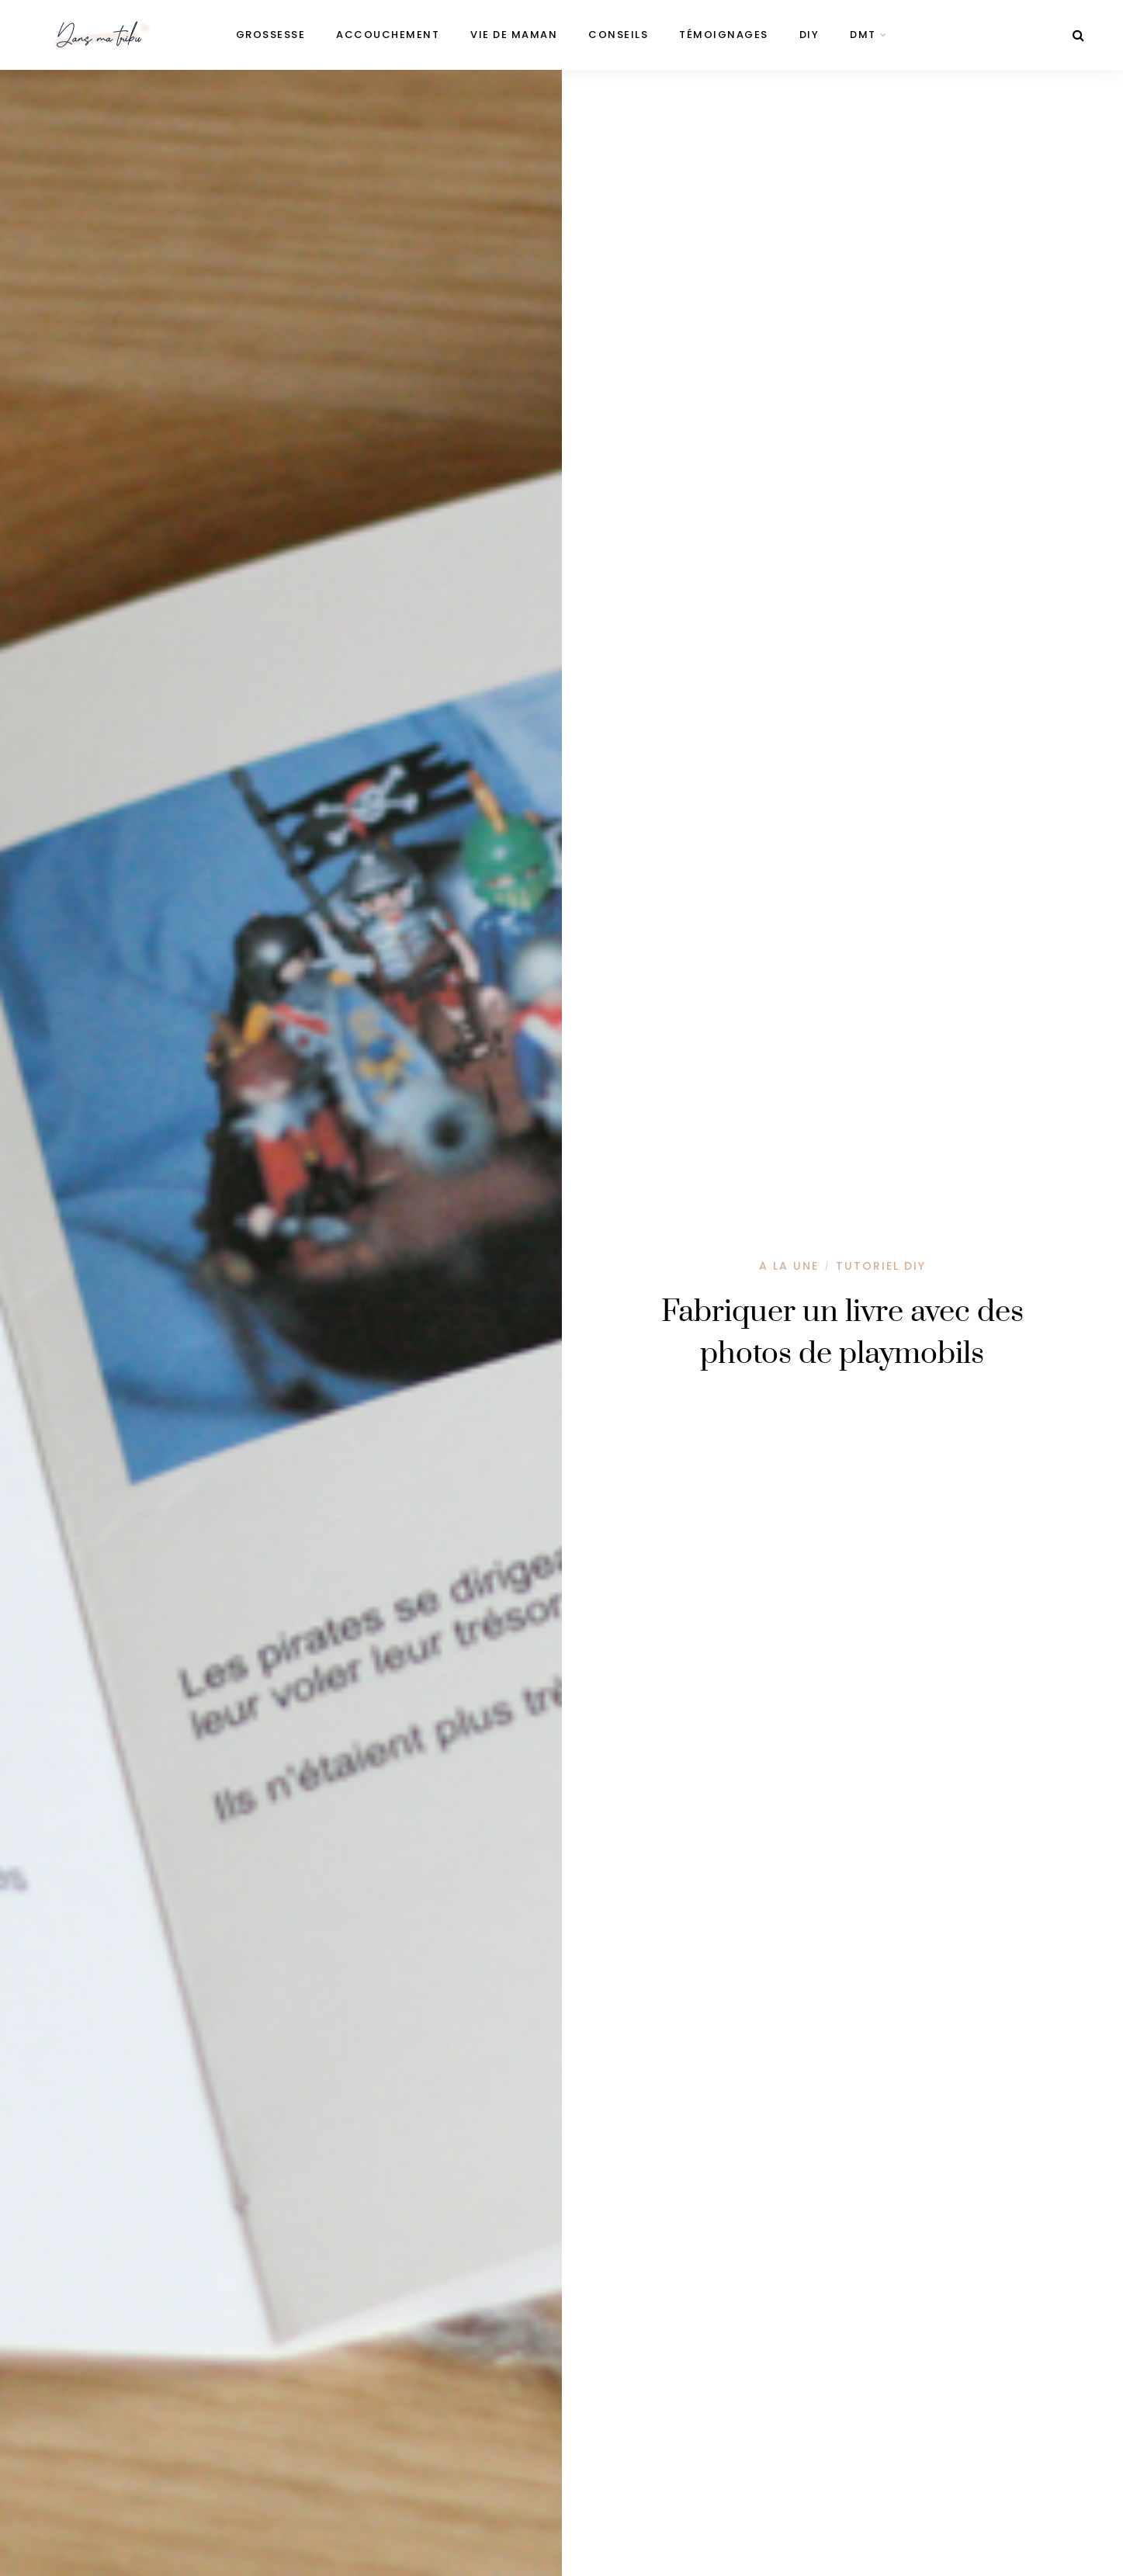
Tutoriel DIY (881, 1266)
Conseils (618, 34)
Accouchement (387, 34)
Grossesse (271, 34)
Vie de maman (513, 34)
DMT (863, 34)
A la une (789, 1266)
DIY (809, 34)
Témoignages (723, 34)
